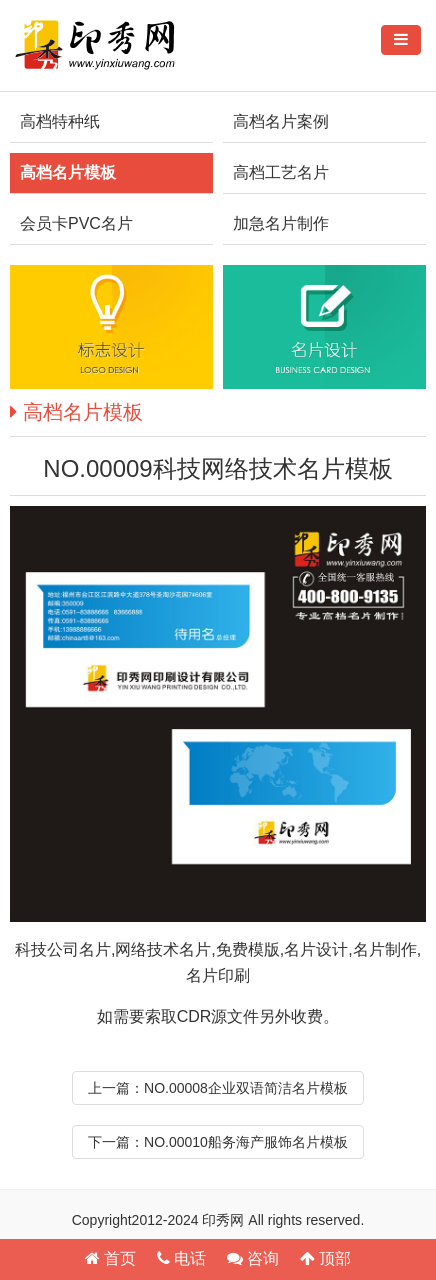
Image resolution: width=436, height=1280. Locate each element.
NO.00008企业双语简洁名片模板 (246, 1088)
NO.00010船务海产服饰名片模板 (246, 1142)
